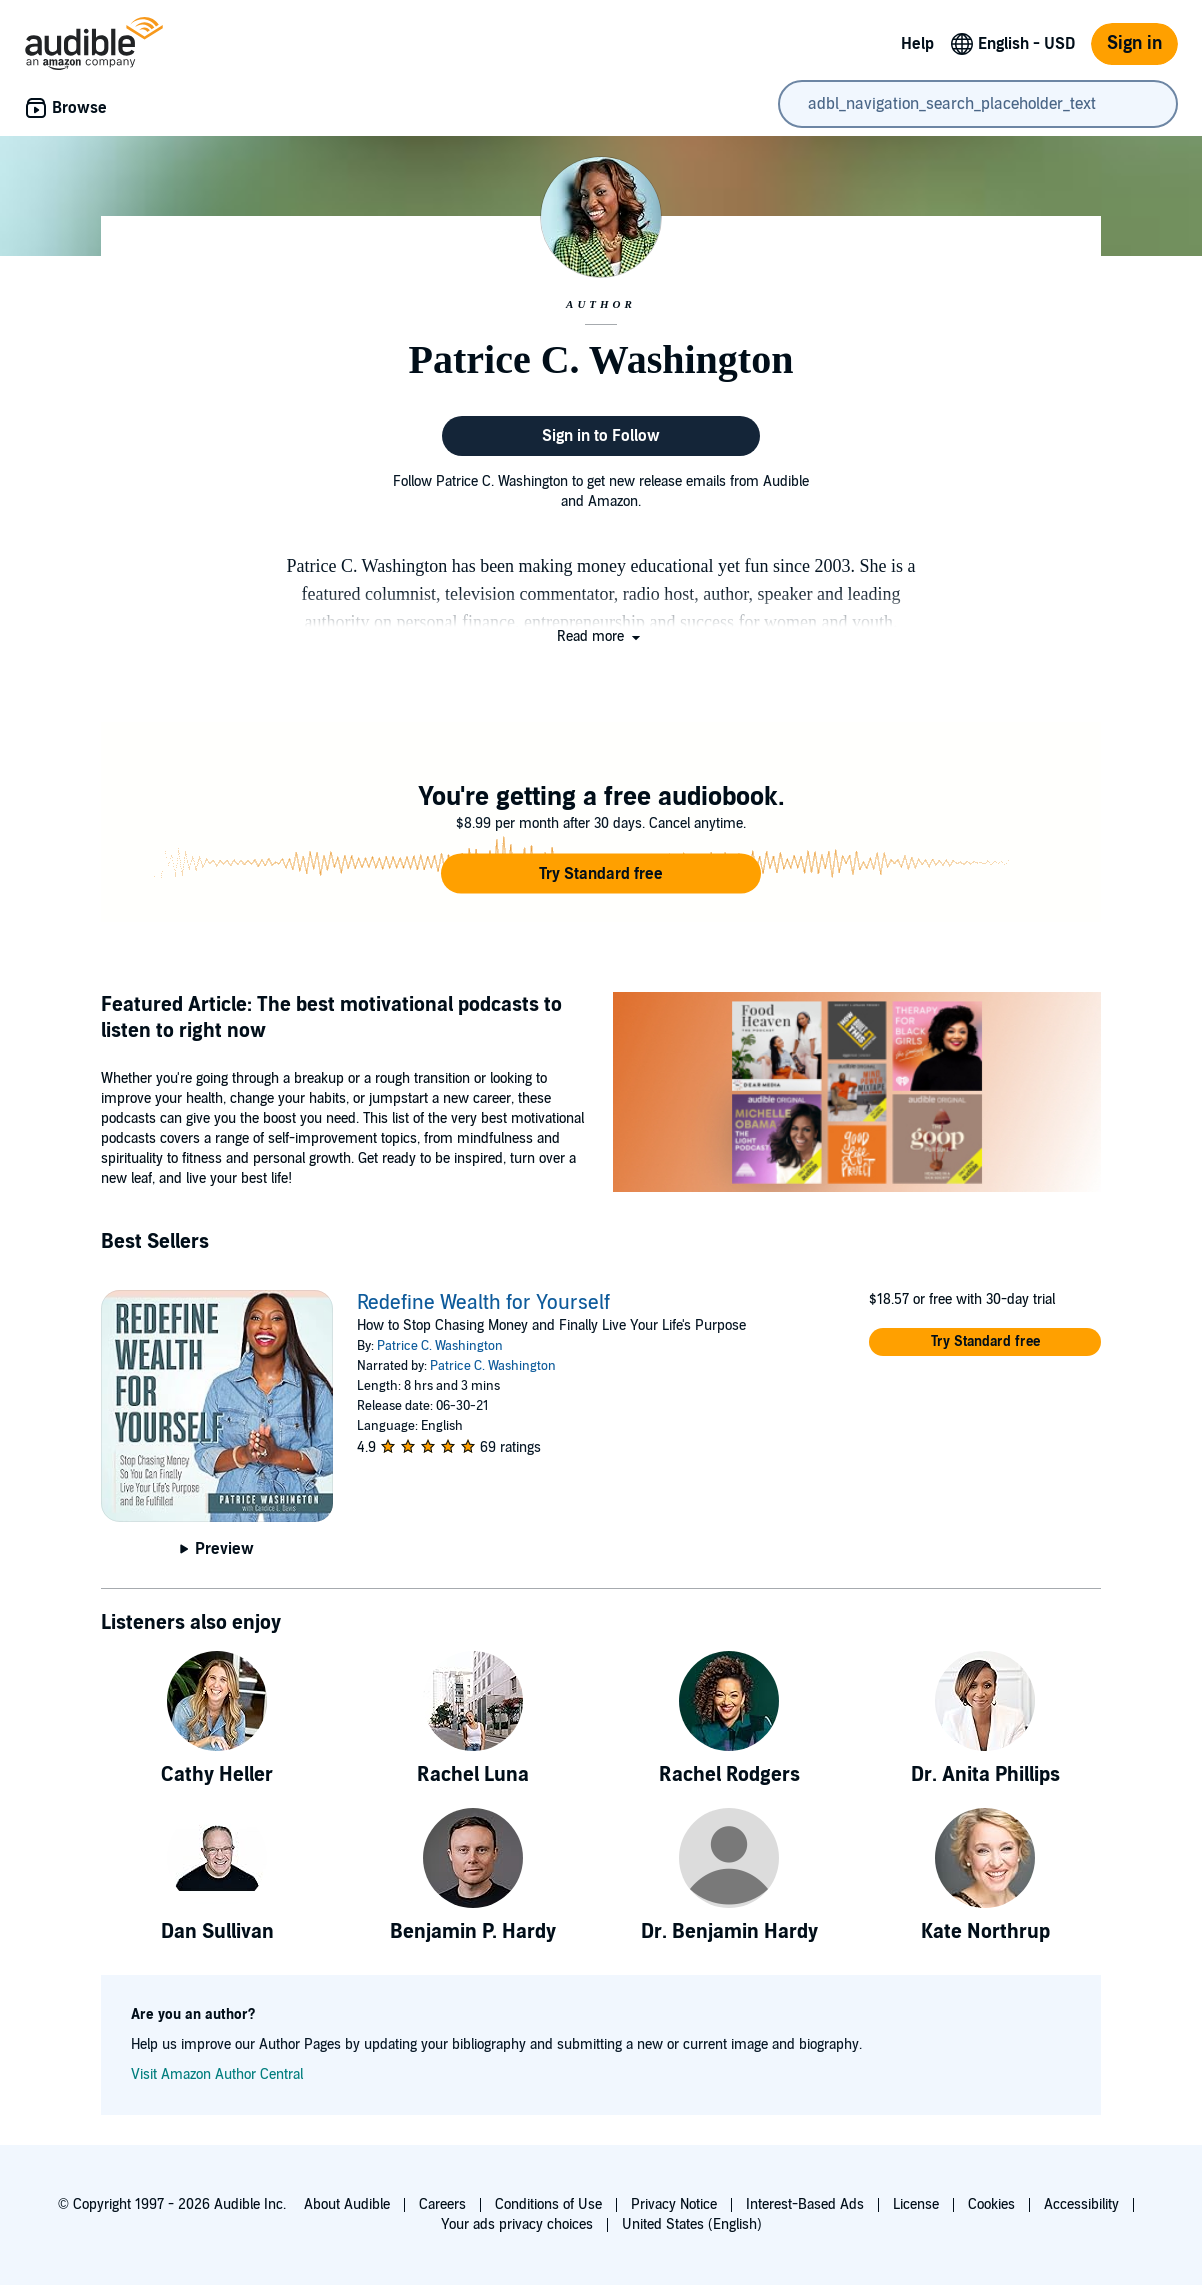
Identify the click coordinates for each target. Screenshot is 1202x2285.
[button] (600, 636)
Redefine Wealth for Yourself (483, 1303)
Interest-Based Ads (805, 2204)
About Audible (347, 2204)
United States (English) (692, 2224)
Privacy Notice (674, 2204)
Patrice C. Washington (440, 1346)
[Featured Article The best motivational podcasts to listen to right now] (857, 1095)
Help (917, 44)
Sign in (1134, 43)
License (916, 2204)
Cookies (991, 2204)
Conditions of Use (548, 2204)
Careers (442, 2204)
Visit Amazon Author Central (217, 2074)
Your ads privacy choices (517, 2224)
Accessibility (1081, 2204)
